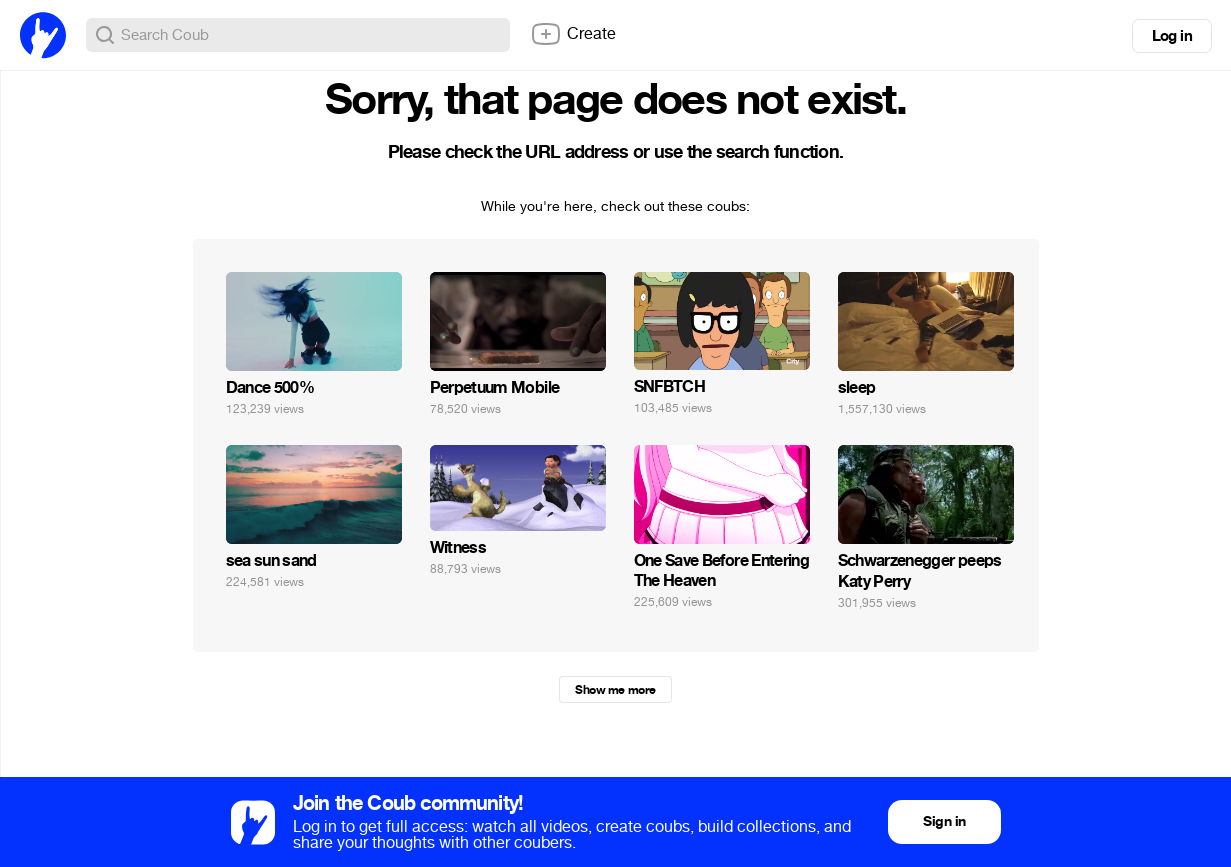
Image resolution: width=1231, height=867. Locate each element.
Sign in (944, 821)
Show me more (615, 690)
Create (573, 34)
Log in (1172, 36)
